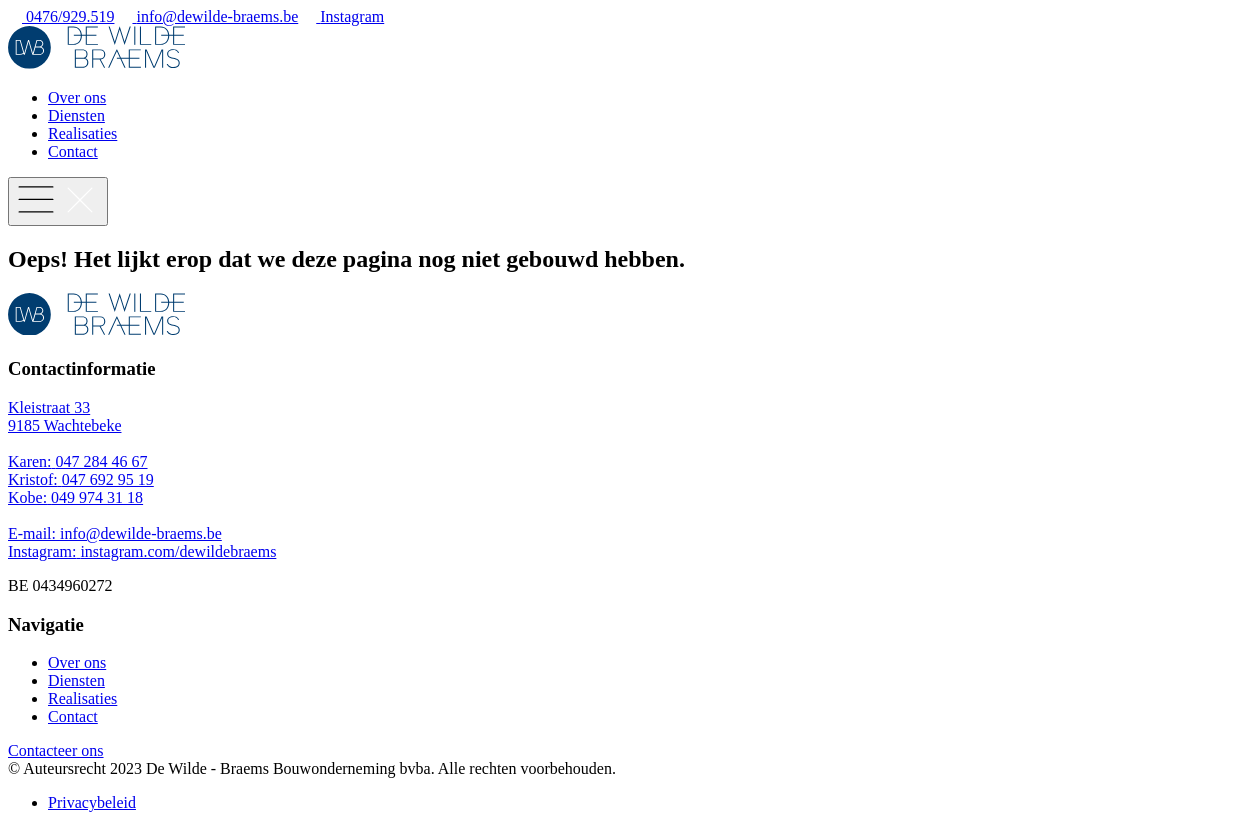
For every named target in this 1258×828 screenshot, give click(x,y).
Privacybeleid (92, 802)
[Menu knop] (58, 201)
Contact (73, 151)
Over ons (77, 97)
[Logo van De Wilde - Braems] (96, 63)
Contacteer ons (56, 750)
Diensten (76, 115)
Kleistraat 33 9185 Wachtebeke (64, 416)
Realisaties (82, 133)
